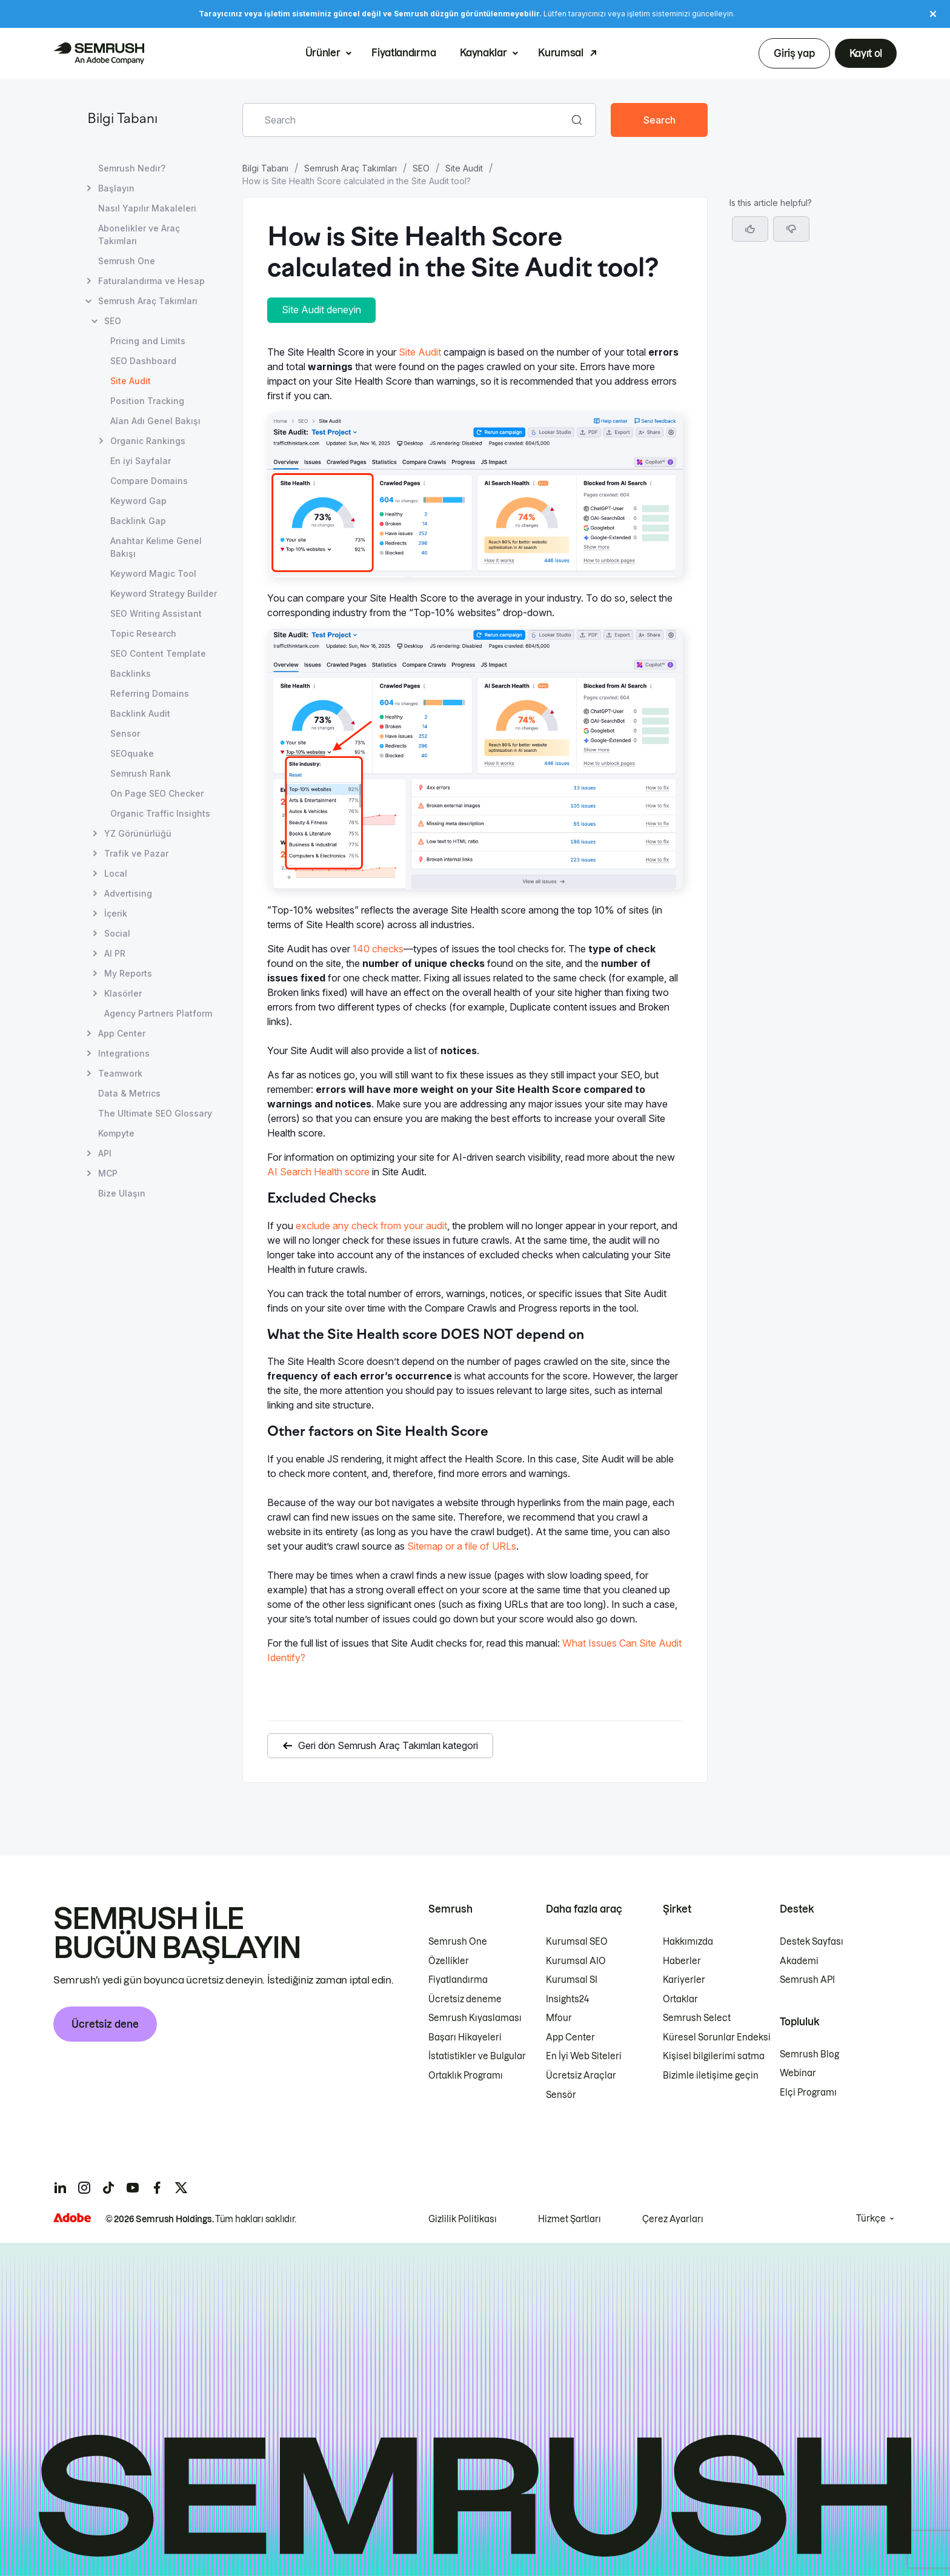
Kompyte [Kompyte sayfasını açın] (116, 1133)
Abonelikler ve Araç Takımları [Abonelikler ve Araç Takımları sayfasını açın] (139, 234)
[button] (791, 229)
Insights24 (567, 1999)
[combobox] (406, 120)
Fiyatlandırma (403, 53)
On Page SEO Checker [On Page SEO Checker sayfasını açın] (157, 793)
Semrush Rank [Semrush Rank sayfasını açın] (140, 773)
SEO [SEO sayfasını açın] (112, 321)
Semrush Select (697, 2018)
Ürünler (322, 53)
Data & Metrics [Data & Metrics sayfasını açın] (129, 1093)
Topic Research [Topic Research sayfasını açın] (143, 633)
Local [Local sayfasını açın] (115, 873)
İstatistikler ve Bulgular (477, 2056)
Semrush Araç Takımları (350, 168)
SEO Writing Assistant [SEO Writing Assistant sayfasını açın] (156, 613)
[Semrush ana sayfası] (98, 53)
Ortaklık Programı (465, 2075)
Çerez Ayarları (672, 2219)
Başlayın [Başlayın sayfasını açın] (116, 188)
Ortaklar (680, 1999)
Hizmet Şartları (569, 2219)
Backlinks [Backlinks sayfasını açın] (130, 673)
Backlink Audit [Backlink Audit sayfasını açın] (140, 713)
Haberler (682, 1961)
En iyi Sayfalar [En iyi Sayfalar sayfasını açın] (140, 461)
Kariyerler (684, 1980)
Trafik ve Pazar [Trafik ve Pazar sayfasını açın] (136, 853)
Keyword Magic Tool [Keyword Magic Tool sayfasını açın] (153, 573)
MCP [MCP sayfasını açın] (108, 1173)
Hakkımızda (688, 1942)
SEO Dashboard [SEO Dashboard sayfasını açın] (143, 361)
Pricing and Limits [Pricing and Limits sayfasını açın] (147, 341)
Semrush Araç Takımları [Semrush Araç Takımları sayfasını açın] (148, 301)
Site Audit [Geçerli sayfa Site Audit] (130, 381)
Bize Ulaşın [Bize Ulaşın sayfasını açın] (121, 1193)
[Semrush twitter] (181, 2188)
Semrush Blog (809, 2054)
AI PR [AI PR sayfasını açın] (114, 953)
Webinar (798, 2073)
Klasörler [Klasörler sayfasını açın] (123, 993)
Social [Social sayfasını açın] (117, 933)
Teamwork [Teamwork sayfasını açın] (120, 1073)
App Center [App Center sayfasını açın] (121, 1033)
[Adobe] (72, 2217)
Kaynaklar (483, 53)
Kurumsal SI (571, 1980)
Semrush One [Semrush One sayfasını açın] (126, 261)
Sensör (561, 2095)
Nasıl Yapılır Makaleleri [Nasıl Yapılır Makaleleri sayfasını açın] (147, 208)
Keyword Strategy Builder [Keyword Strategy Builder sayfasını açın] (163, 593)
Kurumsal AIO (576, 1961)
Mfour (559, 2018)
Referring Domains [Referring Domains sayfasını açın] (149, 693)
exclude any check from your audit (371, 1226)
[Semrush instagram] (84, 2188)
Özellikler (448, 1961)
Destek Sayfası (811, 1942)
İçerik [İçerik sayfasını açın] (115, 913)
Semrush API (807, 1980)
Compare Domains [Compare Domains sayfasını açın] (149, 481)
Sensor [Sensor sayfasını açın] (125, 733)
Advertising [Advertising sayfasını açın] (128, 893)
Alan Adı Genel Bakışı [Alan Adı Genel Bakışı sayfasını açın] (155, 421)
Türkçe (871, 2218)
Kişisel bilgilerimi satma (714, 2056)
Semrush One (457, 1942)
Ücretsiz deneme (465, 1999)
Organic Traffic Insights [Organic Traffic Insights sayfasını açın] (160, 813)
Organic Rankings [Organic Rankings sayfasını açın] (147, 440)
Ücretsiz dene (105, 2024)
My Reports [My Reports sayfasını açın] (128, 973)
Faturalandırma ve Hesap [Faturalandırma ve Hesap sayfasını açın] (151, 280)
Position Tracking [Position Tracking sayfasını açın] (147, 401)
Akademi (799, 1961)
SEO (421, 168)
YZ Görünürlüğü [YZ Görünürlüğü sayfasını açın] (137, 833)
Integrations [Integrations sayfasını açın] (124, 1053)
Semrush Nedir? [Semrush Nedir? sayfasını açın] (131, 168)
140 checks (378, 949)
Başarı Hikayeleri (465, 2037)
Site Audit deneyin (321, 310)
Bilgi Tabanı (122, 119)
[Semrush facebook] (157, 2188)
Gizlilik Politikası (462, 2219)
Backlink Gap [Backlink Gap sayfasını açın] (138, 521)
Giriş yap (794, 53)
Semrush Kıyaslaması (475, 2018)
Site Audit (464, 168)
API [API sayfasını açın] (104, 1153)
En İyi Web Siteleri (584, 2056)
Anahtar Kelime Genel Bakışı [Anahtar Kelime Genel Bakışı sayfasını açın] (156, 547)
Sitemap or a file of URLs (461, 1546)
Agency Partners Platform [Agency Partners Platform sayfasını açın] (158, 1013)
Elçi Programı (808, 2092)
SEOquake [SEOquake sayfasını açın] (132, 753)
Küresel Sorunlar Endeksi (717, 2037)
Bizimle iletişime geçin (711, 2075)
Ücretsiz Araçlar (581, 2075)
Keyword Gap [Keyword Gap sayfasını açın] (138, 501)
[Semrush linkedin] (60, 2188)
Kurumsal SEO (577, 1942)
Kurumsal (560, 53)
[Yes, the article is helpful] (750, 229)
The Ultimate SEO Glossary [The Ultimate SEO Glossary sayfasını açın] (155, 1113)
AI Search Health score (318, 1172)
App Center (570, 2037)
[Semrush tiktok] (108, 2188)
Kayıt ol (865, 53)
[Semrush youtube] (133, 2188)
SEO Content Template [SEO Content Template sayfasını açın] (158, 653)
